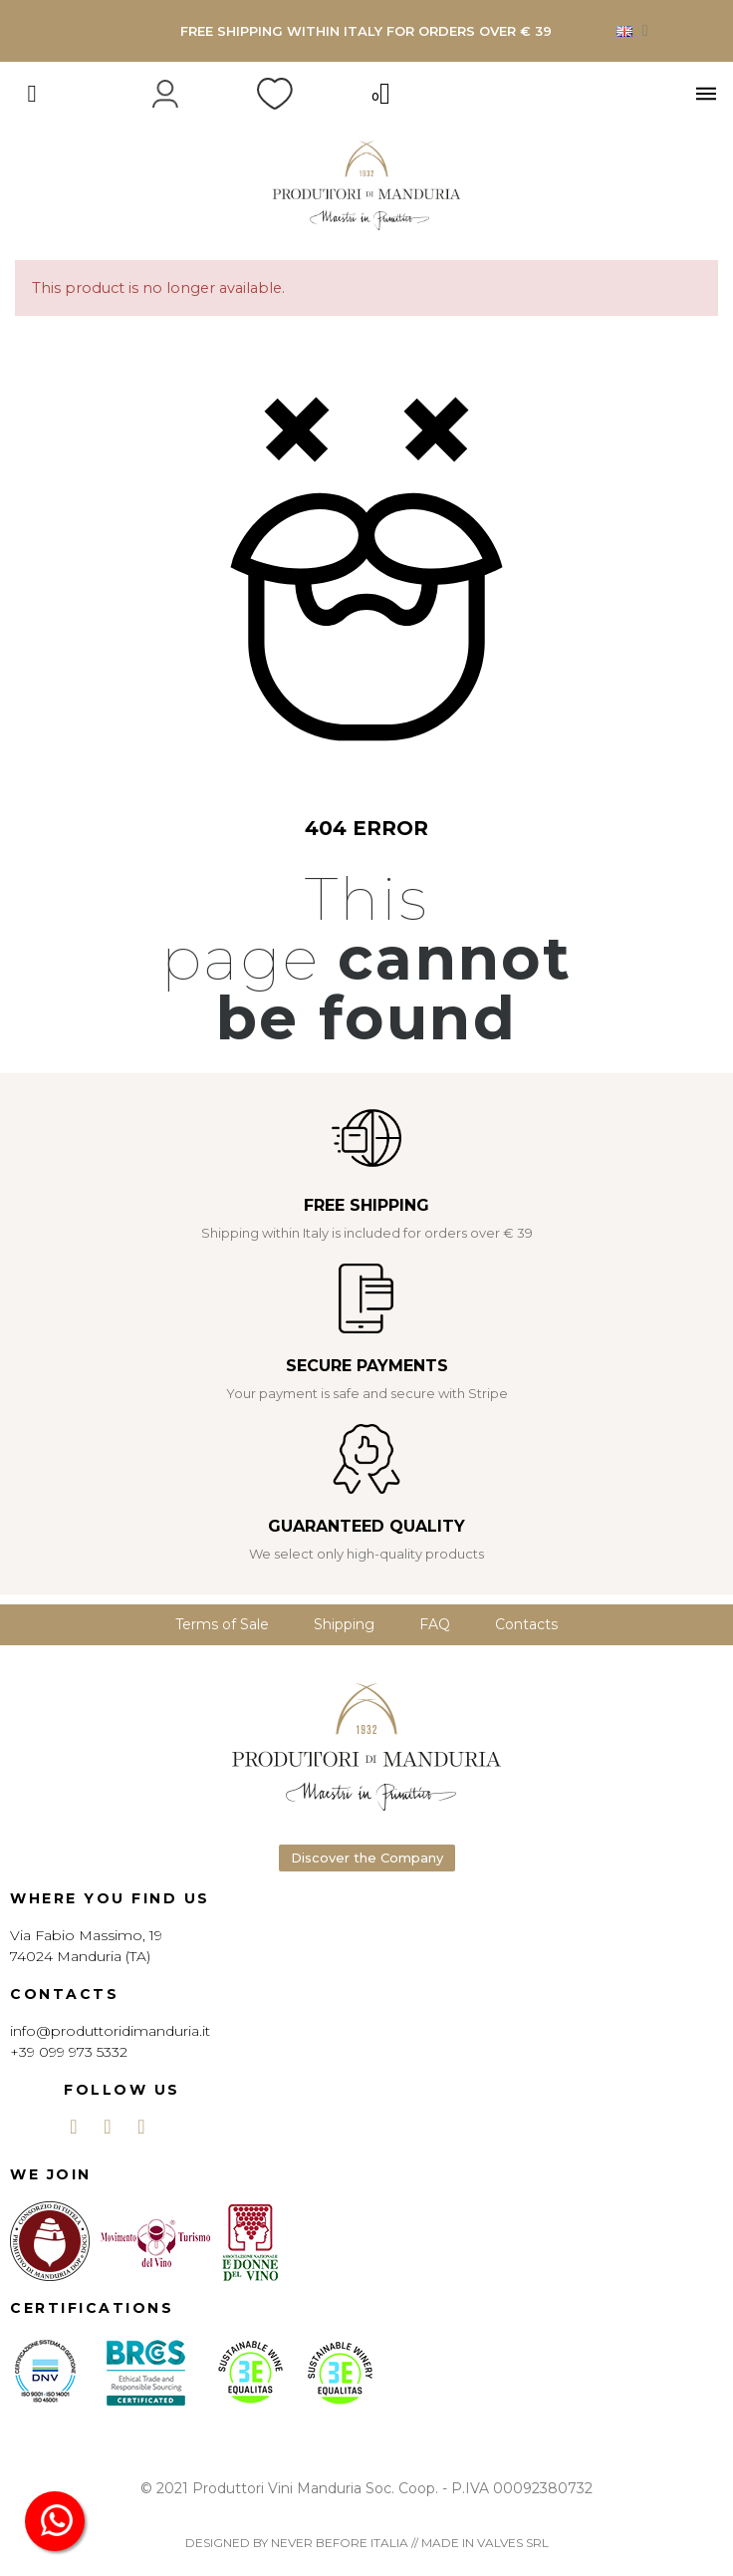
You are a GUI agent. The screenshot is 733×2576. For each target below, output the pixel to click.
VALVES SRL (513, 2542)
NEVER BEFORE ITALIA (339, 2542)
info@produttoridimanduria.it (110, 2031)
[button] (367, 1858)
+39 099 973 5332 (68, 2052)
